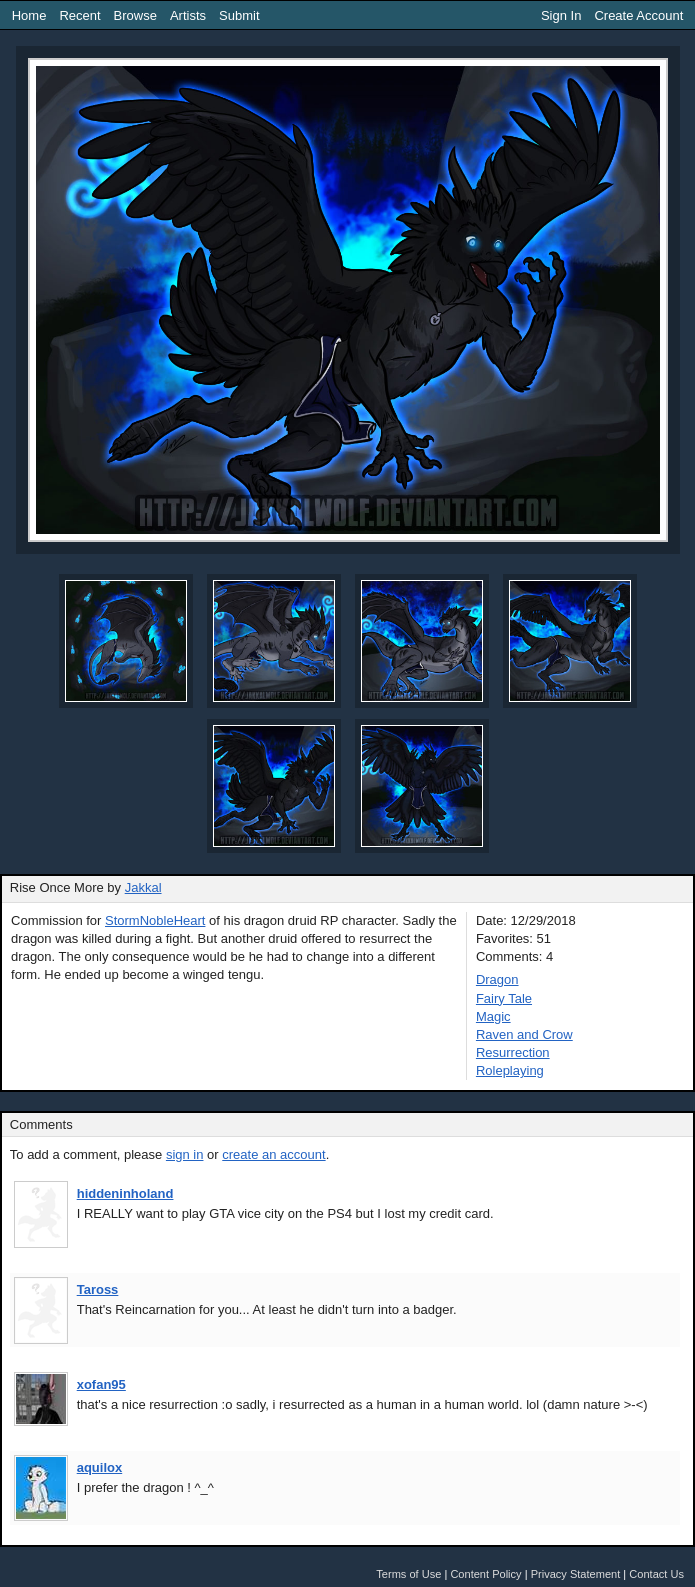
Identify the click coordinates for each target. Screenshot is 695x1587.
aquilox (100, 1467)
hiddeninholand (125, 1193)
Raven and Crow (524, 1034)
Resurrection (513, 1052)
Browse (135, 15)
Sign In (561, 15)
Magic (493, 1016)
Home (29, 15)
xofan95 (101, 1384)
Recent (79, 15)
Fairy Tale (504, 998)
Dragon (497, 979)
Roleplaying (510, 1070)
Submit (239, 15)
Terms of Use (408, 1574)
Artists (188, 15)
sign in (185, 1154)
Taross (98, 1289)
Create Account (638, 15)
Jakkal (143, 887)
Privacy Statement (576, 1574)
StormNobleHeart (155, 920)
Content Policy (485, 1574)
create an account (273, 1154)
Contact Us (656, 1574)
